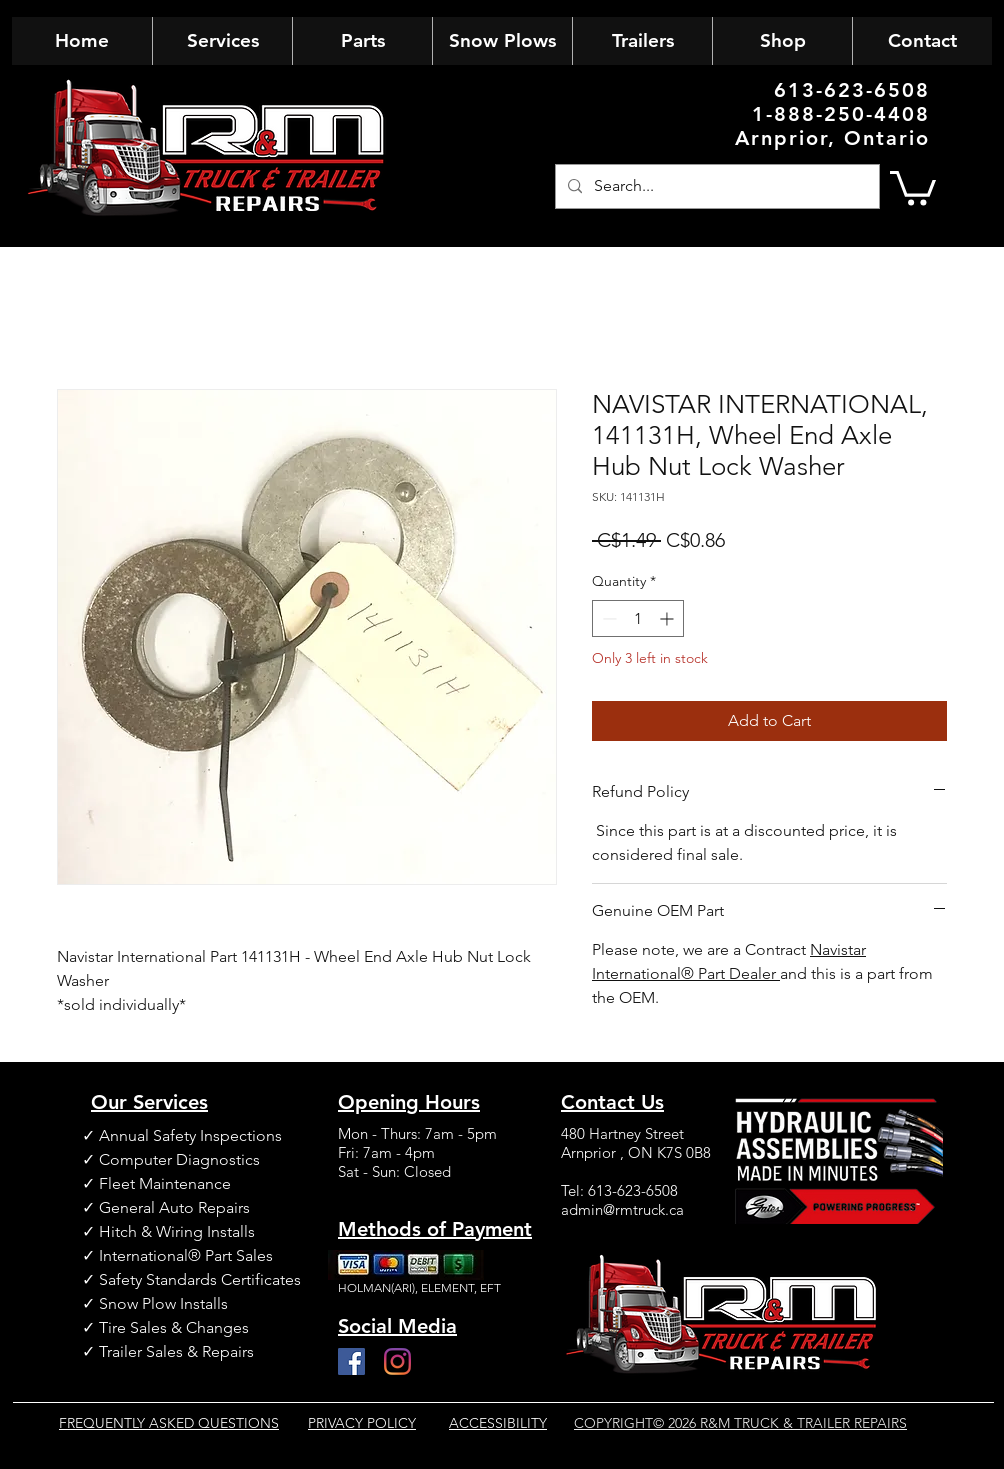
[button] (913, 186)
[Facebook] (351, 1361)
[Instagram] (397, 1361)
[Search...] (715, 186)
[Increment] (668, 618)
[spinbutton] (638, 618)
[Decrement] (607, 618)
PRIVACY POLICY (362, 1423)
